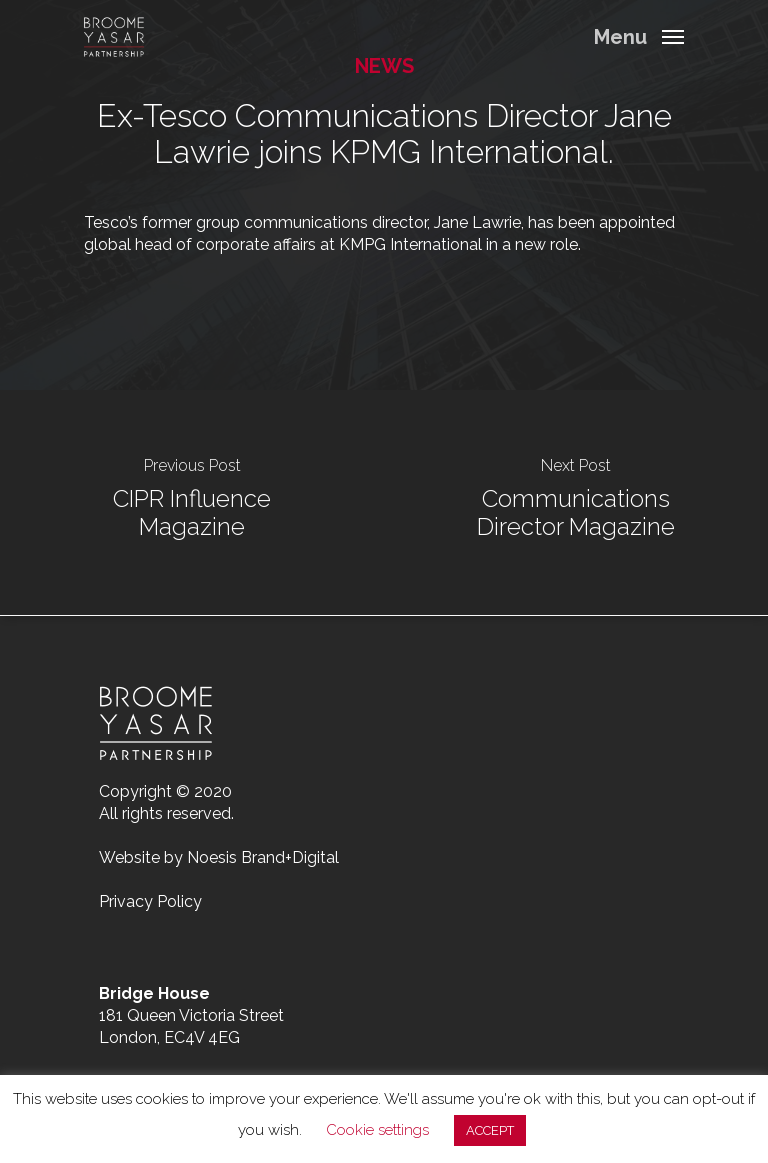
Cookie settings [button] (377, 1130)
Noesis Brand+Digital (263, 857)
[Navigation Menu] (639, 35)
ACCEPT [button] (490, 1130)
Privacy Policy (150, 901)
